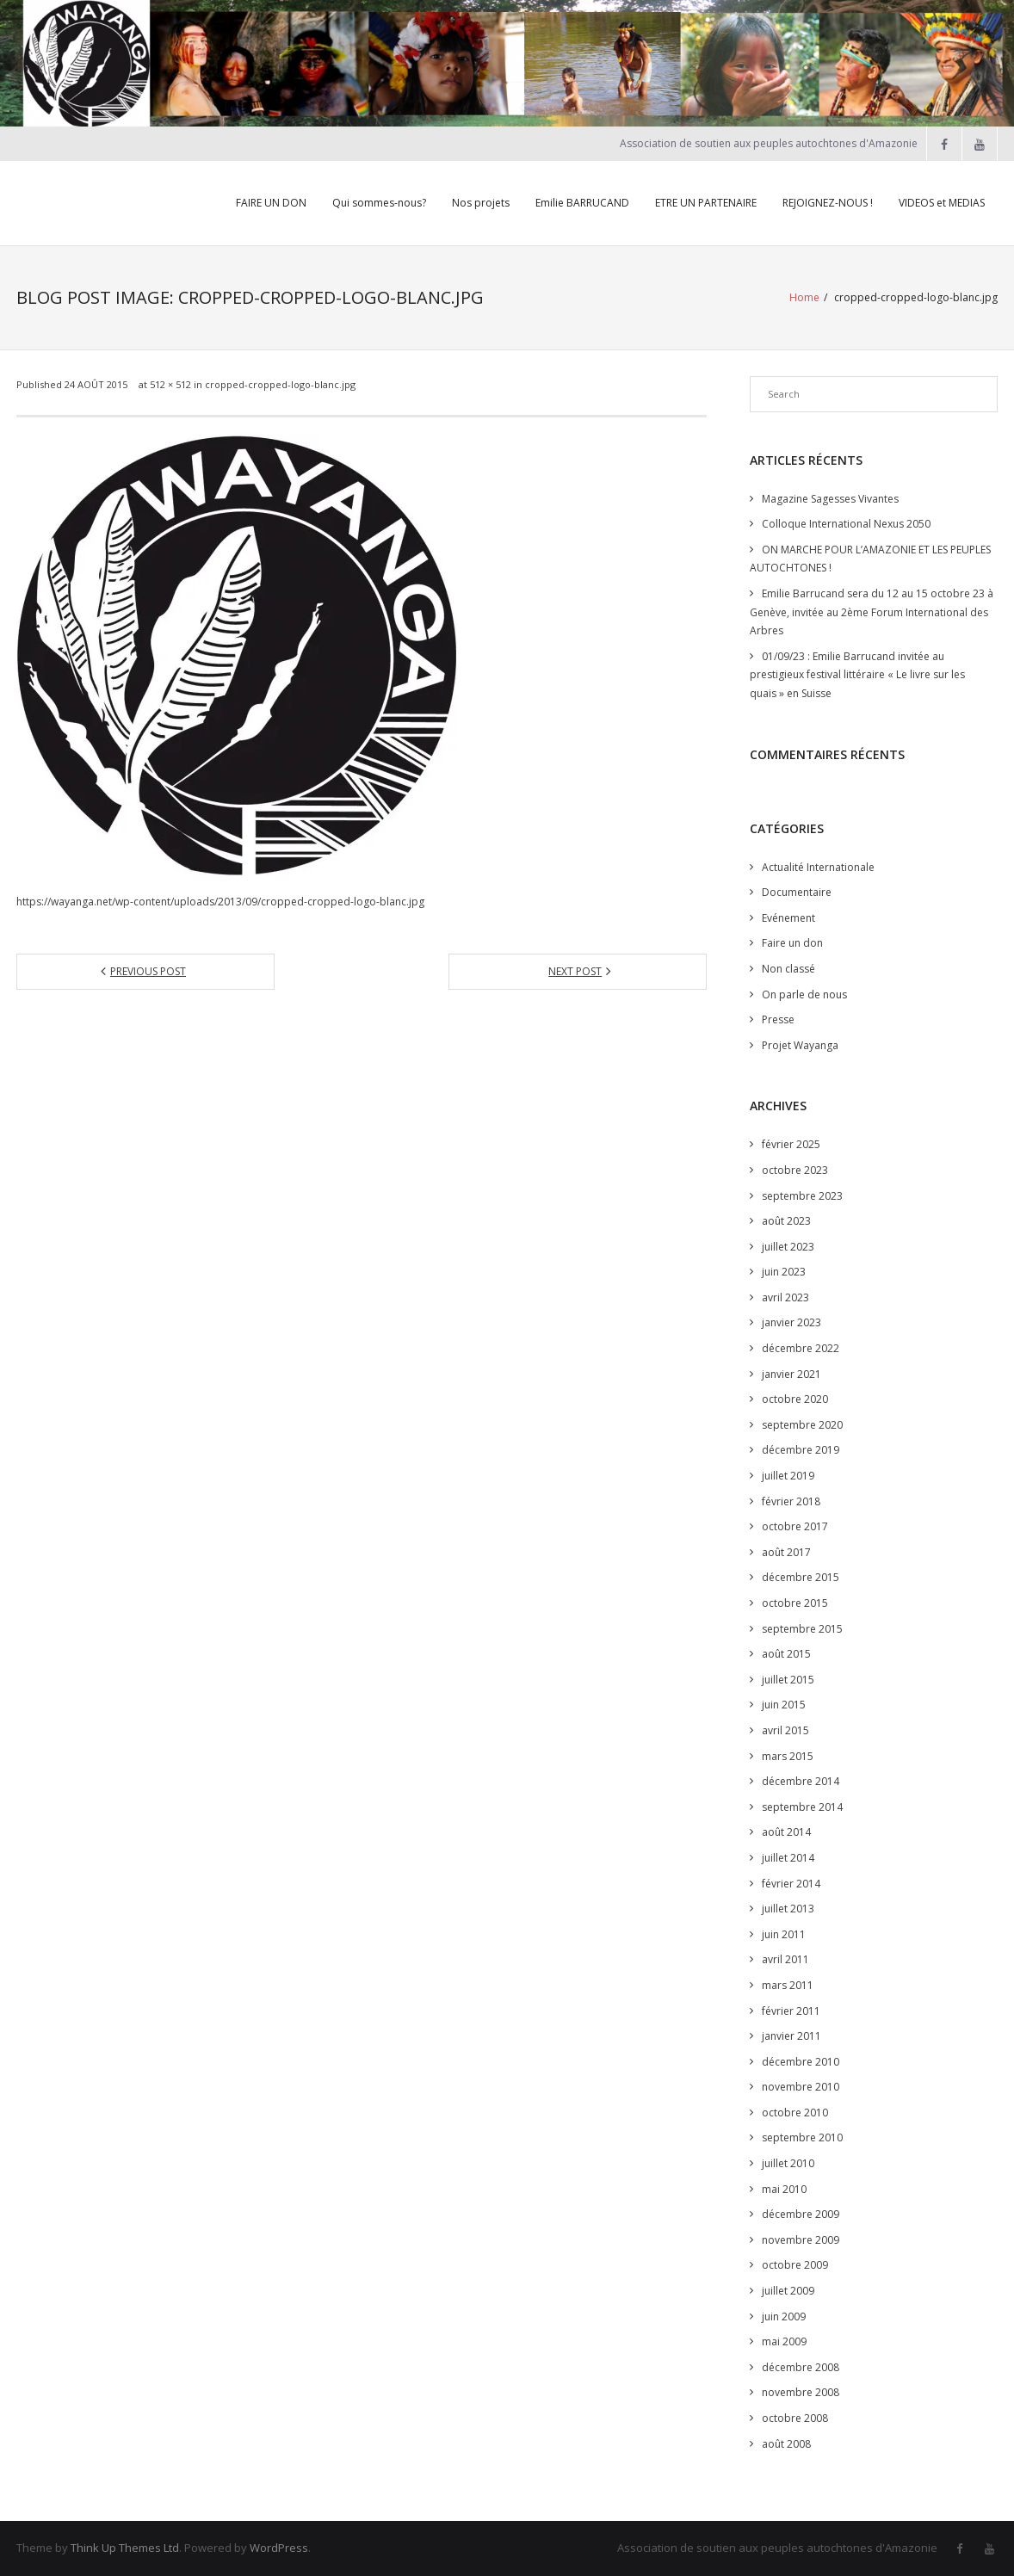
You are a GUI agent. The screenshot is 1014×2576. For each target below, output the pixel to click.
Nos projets (481, 202)
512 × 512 (170, 384)
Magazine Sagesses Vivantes (830, 498)
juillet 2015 (788, 1679)
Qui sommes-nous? (379, 202)
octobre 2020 (795, 1399)
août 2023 (786, 1221)
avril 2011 (785, 1959)
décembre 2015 (800, 1577)
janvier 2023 (791, 1322)
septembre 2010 (802, 2137)
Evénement (788, 918)
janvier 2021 (791, 1374)
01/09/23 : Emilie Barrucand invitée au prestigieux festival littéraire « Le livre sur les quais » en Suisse (857, 675)
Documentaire (797, 892)
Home (804, 297)
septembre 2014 (802, 1807)
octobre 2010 (795, 2112)
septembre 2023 (802, 1196)
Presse (778, 1019)
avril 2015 (785, 1730)
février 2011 (791, 2011)
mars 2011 (787, 1985)
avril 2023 (785, 1297)
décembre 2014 (800, 1781)
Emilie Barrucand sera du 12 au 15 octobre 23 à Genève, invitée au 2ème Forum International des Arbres (871, 612)
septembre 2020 (802, 1425)
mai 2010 (784, 2189)
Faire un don (792, 943)
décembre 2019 (800, 1449)
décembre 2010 (800, 2061)
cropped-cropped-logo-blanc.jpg (280, 384)
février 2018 (791, 1501)
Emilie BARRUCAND (582, 202)
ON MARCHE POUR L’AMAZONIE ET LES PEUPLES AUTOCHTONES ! (870, 559)
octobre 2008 (795, 2418)
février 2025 (791, 1144)
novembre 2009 (800, 2240)
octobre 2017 (795, 1526)
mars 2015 (787, 1756)
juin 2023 (784, 1271)
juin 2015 (784, 1704)
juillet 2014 (788, 1857)
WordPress (279, 2547)
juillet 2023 (788, 1246)
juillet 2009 (788, 2290)
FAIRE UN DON (271, 202)
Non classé (788, 968)
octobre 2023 (795, 1170)
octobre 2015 (795, 1603)
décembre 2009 (800, 2214)
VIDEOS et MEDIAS (942, 202)
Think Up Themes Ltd (125, 2547)
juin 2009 (784, 2316)
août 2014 (786, 1832)
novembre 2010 (800, 2086)
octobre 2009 (795, 2265)
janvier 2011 (791, 2036)
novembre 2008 (800, 2392)
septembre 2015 (802, 1629)
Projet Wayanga (800, 1045)
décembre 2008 (800, 2367)
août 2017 (786, 1552)
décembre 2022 (800, 1348)
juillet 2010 (788, 2163)
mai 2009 (784, 2341)
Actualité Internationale (818, 867)
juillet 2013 (788, 1908)
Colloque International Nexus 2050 (846, 523)
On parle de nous (804, 994)
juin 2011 (784, 1934)
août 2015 (786, 1653)
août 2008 (786, 2444)
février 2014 (791, 1883)
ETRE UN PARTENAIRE (706, 202)
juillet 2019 (788, 1475)
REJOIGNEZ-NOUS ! (827, 202)
